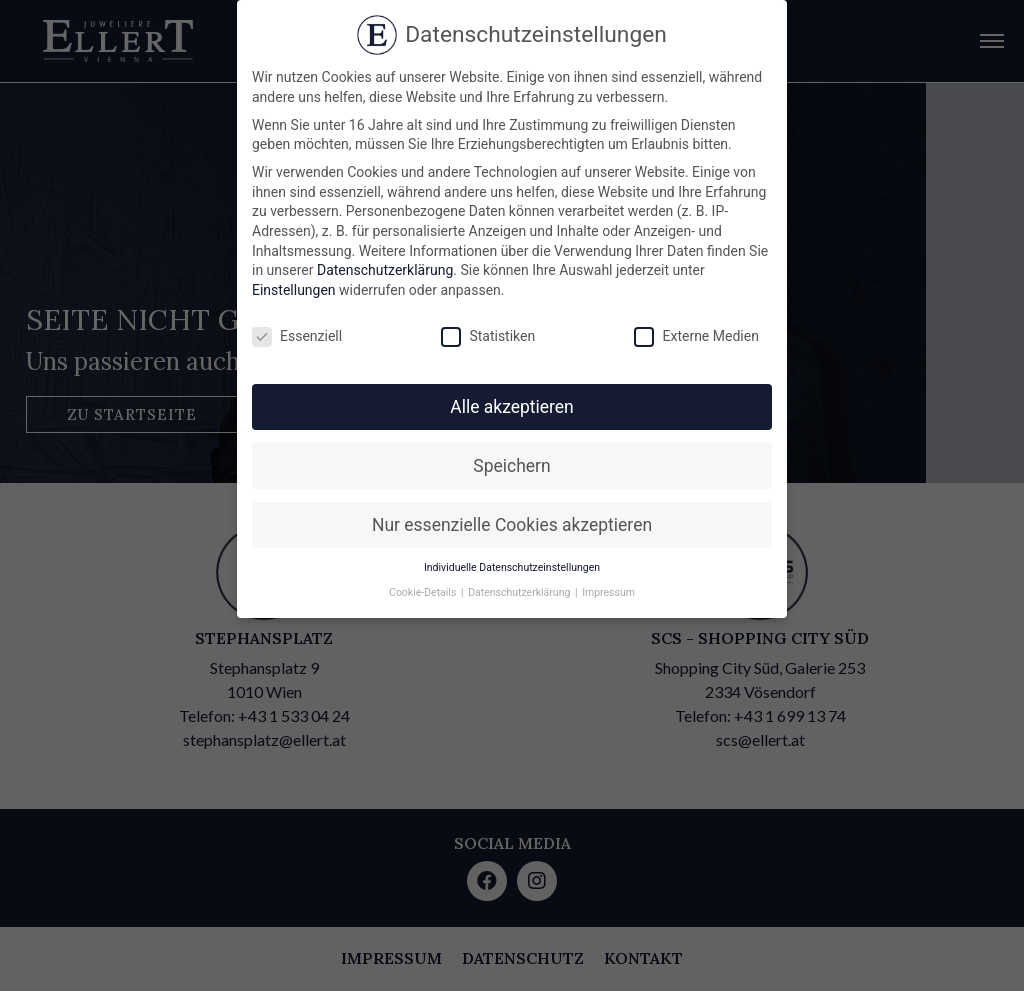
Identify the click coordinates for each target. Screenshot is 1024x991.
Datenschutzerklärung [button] (520, 592)
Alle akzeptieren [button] (512, 407)
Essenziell (297, 336)
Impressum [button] (608, 592)
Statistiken (488, 336)
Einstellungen (294, 290)
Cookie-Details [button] (424, 592)
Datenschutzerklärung (385, 270)
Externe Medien (696, 336)
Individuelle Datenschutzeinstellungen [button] (512, 567)
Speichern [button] (511, 466)
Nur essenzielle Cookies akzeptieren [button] (512, 525)
